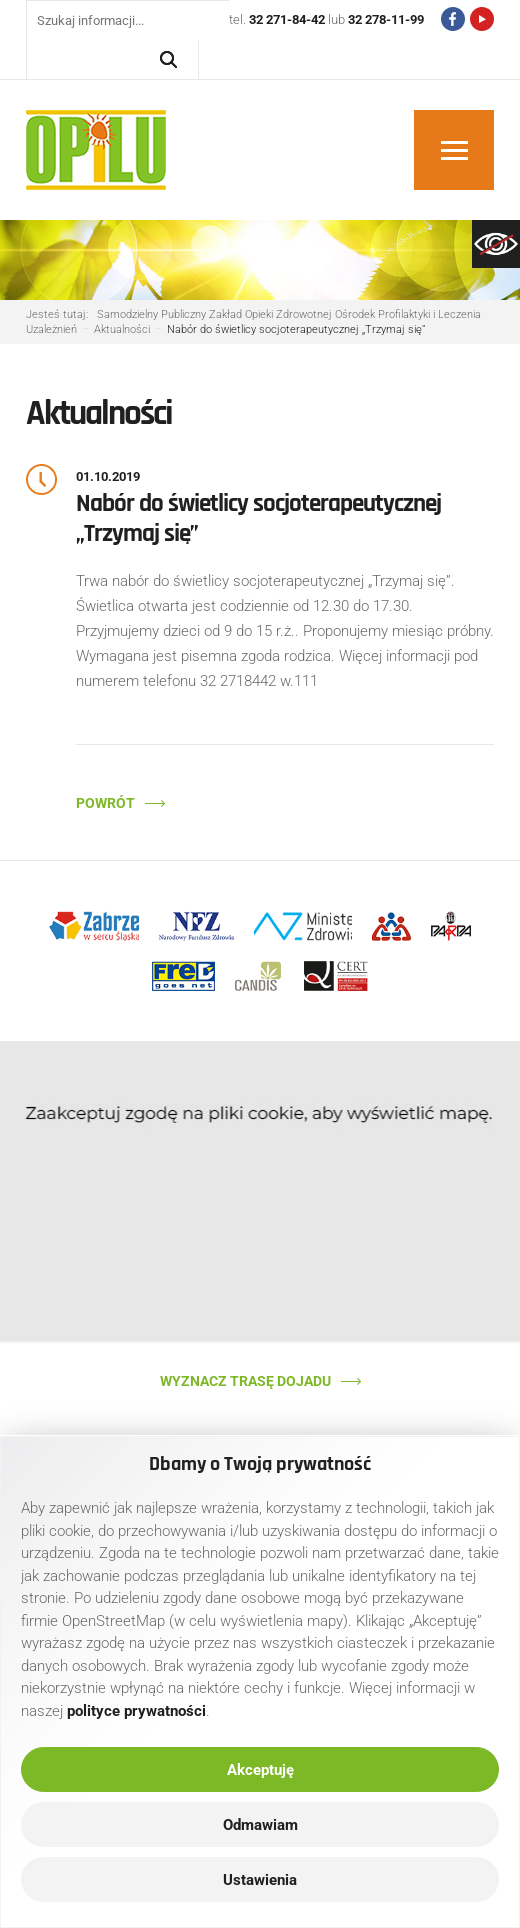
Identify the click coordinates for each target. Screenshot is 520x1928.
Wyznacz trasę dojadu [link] (245, 1381)
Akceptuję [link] (260, 1770)
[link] (496, 244)
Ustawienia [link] (260, 1880)
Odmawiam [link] (260, 1825)
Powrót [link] (105, 803)
